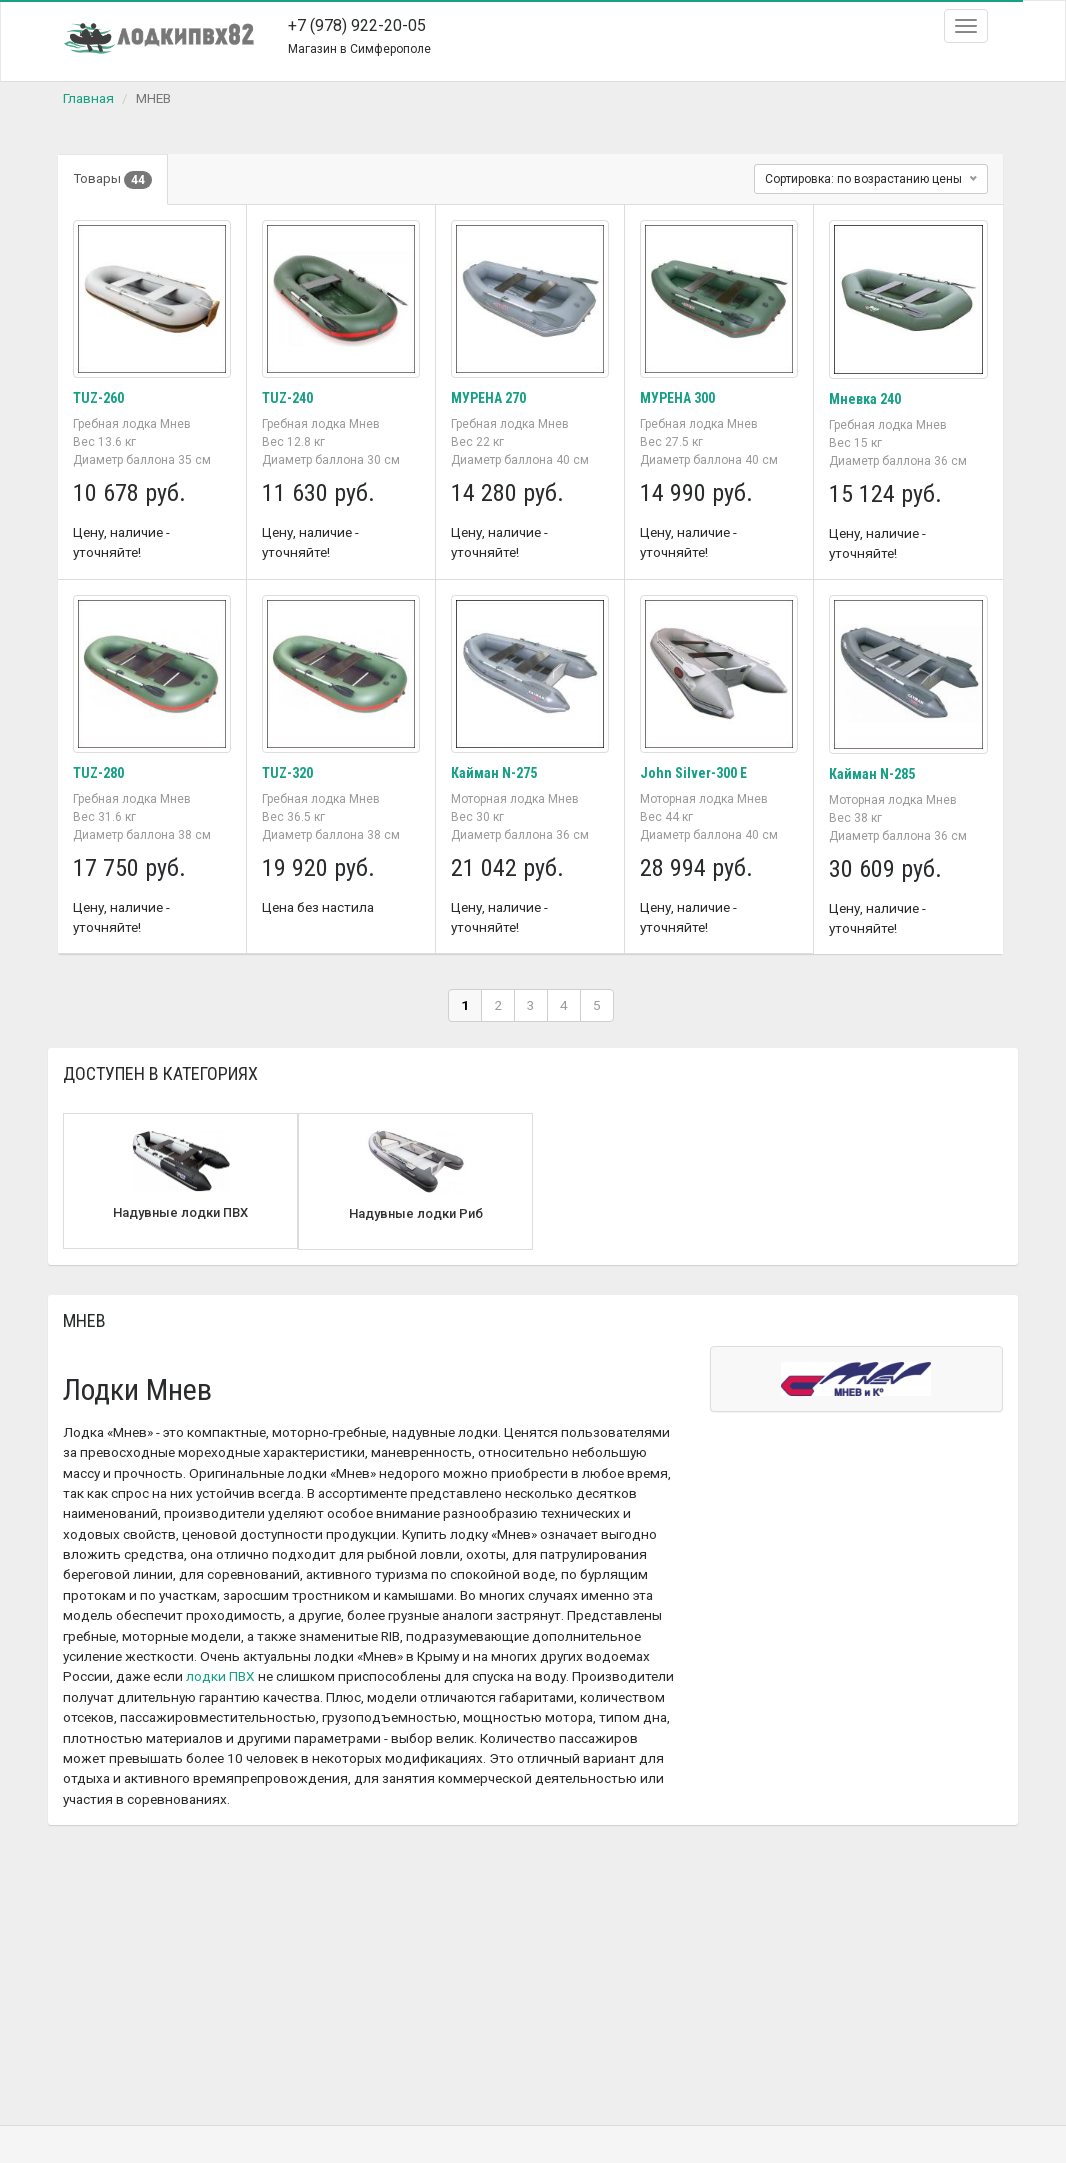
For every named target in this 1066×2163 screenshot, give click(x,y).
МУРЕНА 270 (488, 398)
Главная (88, 98)
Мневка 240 (865, 399)
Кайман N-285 (872, 774)
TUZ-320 (287, 773)
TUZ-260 (98, 398)
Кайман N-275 (494, 773)
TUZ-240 (287, 398)
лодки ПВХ (220, 1676)
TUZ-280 (98, 773)
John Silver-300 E (693, 773)
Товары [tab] (113, 180)
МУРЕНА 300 (677, 398)
